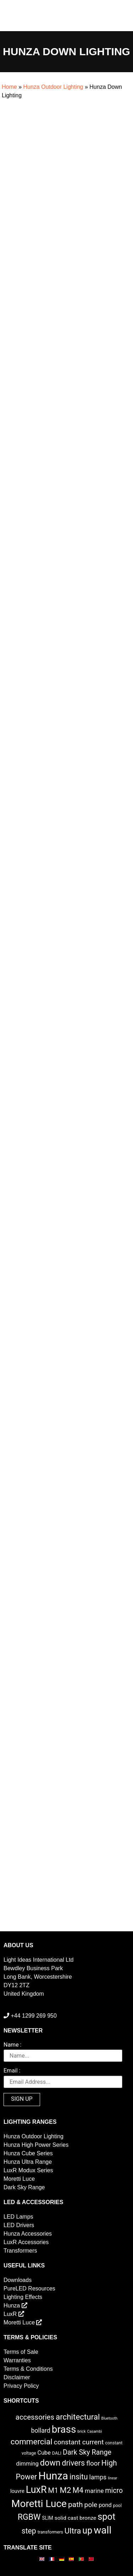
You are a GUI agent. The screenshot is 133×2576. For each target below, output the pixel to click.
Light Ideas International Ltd (38, 1960)
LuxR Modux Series (28, 2170)
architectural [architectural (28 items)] (78, 2416)
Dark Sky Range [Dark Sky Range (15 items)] (87, 2452)
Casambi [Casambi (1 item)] (94, 2431)
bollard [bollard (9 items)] (40, 2430)
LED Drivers (19, 2225)
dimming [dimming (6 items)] (27, 2463)
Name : (12, 2045)
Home (9, 87)
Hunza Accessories (28, 2234)
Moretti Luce (19, 2179)
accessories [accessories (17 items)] (35, 2417)
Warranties (17, 2360)
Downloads (18, 2280)
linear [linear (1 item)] (112, 2478)
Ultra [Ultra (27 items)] (73, 2530)
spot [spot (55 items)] (106, 2516)
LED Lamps (18, 2217)
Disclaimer (17, 2377)
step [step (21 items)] (29, 2530)
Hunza (15, 2305)
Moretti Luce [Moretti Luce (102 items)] (39, 2503)
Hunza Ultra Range (28, 2162)
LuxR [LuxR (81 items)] (36, 2489)
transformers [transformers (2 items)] (50, 2532)
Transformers (20, 2251)
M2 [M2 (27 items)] (65, 2490)
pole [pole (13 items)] (91, 2505)
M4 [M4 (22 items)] (77, 2490)
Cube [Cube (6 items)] (44, 2452)
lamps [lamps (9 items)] (98, 2477)
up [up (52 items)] (87, 2530)
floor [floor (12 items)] (93, 2463)
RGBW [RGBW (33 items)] (29, 2517)
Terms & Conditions (28, 2369)
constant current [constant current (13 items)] (79, 2442)
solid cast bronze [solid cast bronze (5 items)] (75, 2518)
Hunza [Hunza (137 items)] (53, 2476)
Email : (12, 2071)
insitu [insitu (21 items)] (79, 2476)
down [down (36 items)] (50, 2463)
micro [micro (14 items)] (114, 2490)
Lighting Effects (23, 2297)
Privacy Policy (21, 2386)
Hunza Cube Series (28, 2153)
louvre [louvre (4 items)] (17, 2491)
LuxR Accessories (26, 2242)
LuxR (14, 2314)
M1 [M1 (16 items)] (53, 2490)
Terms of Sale (21, 2352)
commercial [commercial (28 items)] (31, 2441)
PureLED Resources (29, 2288)
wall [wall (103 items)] (102, 2530)
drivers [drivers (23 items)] (73, 2463)
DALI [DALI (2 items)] (56, 2453)
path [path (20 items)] (75, 2504)
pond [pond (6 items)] (105, 2505)
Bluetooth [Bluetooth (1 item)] (109, 2418)
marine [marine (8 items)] (94, 2490)
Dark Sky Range (24, 2187)
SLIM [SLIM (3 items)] (47, 2518)
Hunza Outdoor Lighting (53, 87)
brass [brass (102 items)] (64, 2429)
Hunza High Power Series (36, 2145)
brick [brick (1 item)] (81, 2431)
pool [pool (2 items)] (117, 2505)
